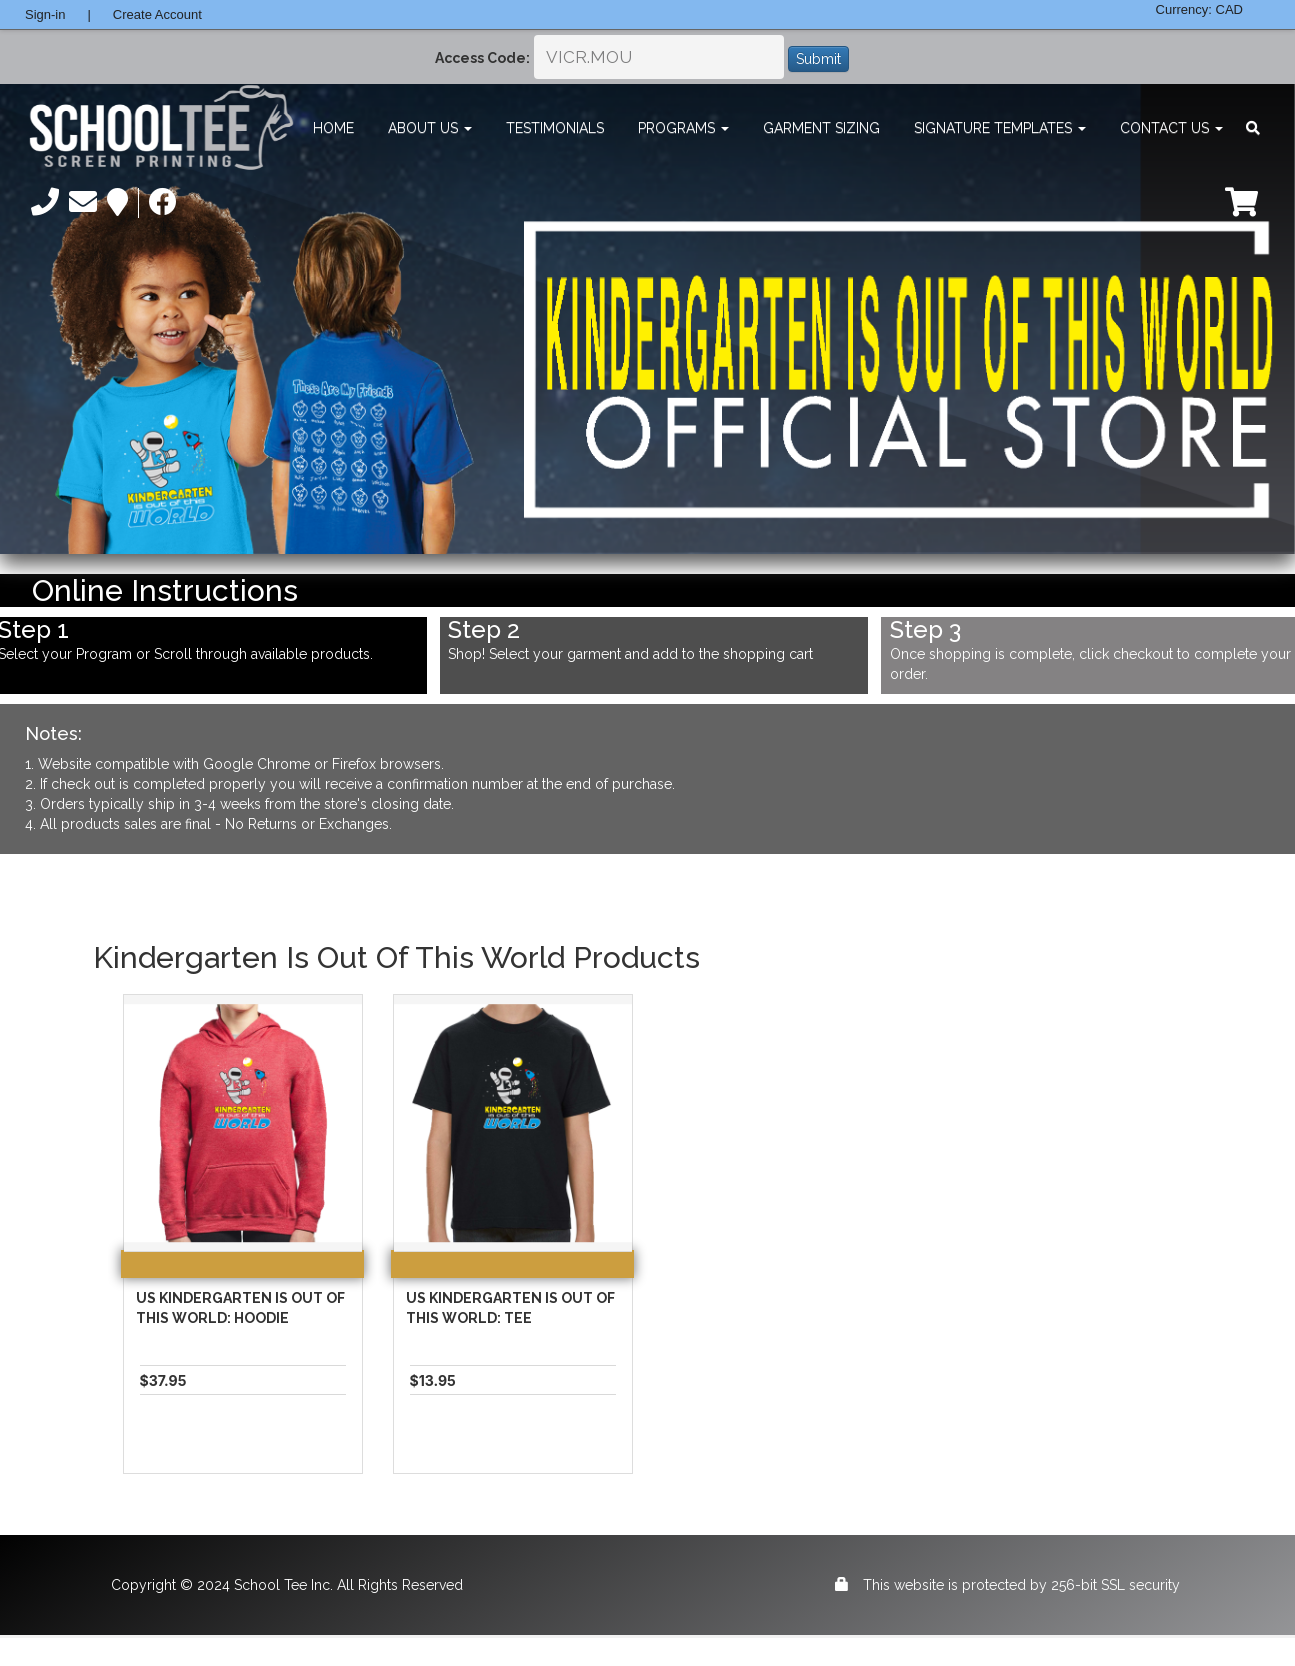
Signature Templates (1000, 128)
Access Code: (482, 58)
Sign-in (45, 14)
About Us (430, 128)
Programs (683, 128)
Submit (818, 59)
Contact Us (1171, 128)
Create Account (157, 14)
